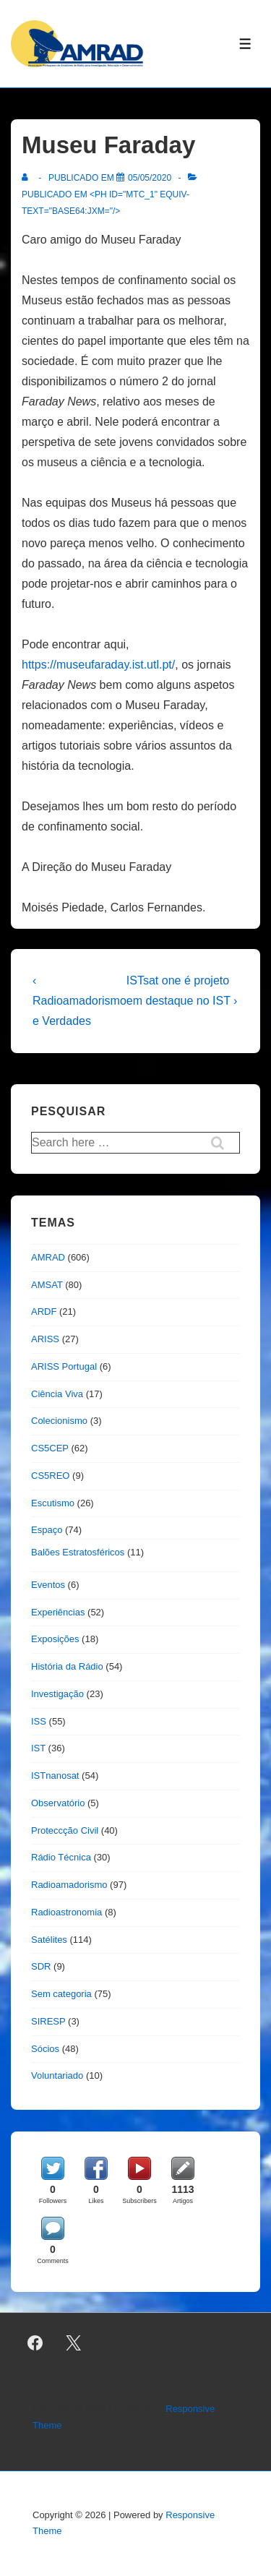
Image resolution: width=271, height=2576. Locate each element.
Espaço (46, 1529)
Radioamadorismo (69, 1884)
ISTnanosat (55, 1775)
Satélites (49, 1939)
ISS (38, 1721)
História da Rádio (67, 1666)
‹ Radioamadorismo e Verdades (79, 1000)
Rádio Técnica (61, 1857)
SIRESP (48, 2021)
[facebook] (35, 2342)
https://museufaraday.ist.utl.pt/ (98, 664)
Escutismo (52, 1503)
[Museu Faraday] (149, 178)
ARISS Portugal (64, 1366)
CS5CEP (50, 1448)
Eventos (48, 1584)
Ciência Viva (57, 1393)
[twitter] (73, 2342)
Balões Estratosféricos (77, 1552)
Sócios (45, 2048)
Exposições (55, 1638)
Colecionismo (59, 1420)
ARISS (45, 1339)
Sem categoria (61, 1993)
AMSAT (47, 1284)
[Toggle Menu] (245, 43)
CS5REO (50, 1475)
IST (38, 1748)
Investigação (57, 1693)
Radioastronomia (66, 1912)
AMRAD (48, 1257)
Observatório (58, 1803)
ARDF (43, 1311)
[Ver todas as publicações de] (28, 178)
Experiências (58, 1612)
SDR (41, 1966)
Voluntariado (57, 2075)
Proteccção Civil (64, 1830)
